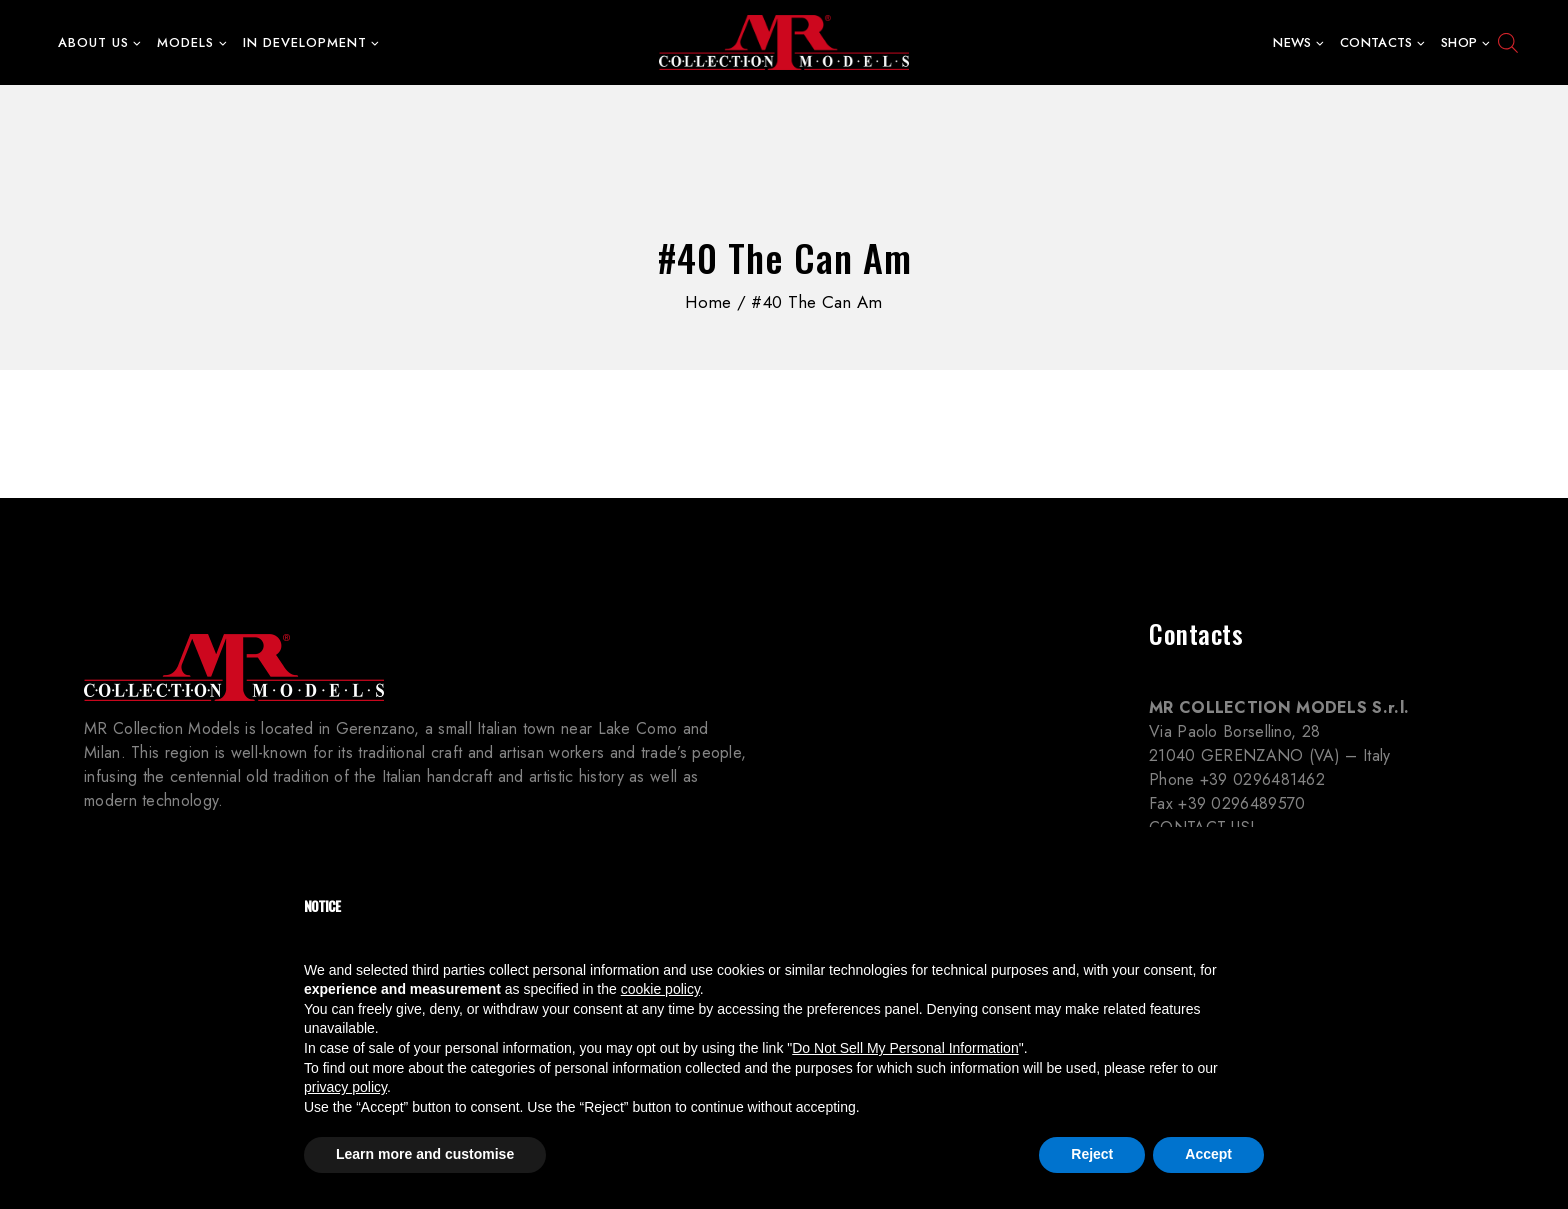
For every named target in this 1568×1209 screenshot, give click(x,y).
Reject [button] (1092, 1154)
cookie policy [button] (660, 989)
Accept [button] (1208, 1154)
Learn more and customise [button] (425, 1154)
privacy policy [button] (345, 1087)
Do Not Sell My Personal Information (905, 1048)
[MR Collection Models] (784, 43)
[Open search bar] (1508, 43)
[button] (136, 42)
